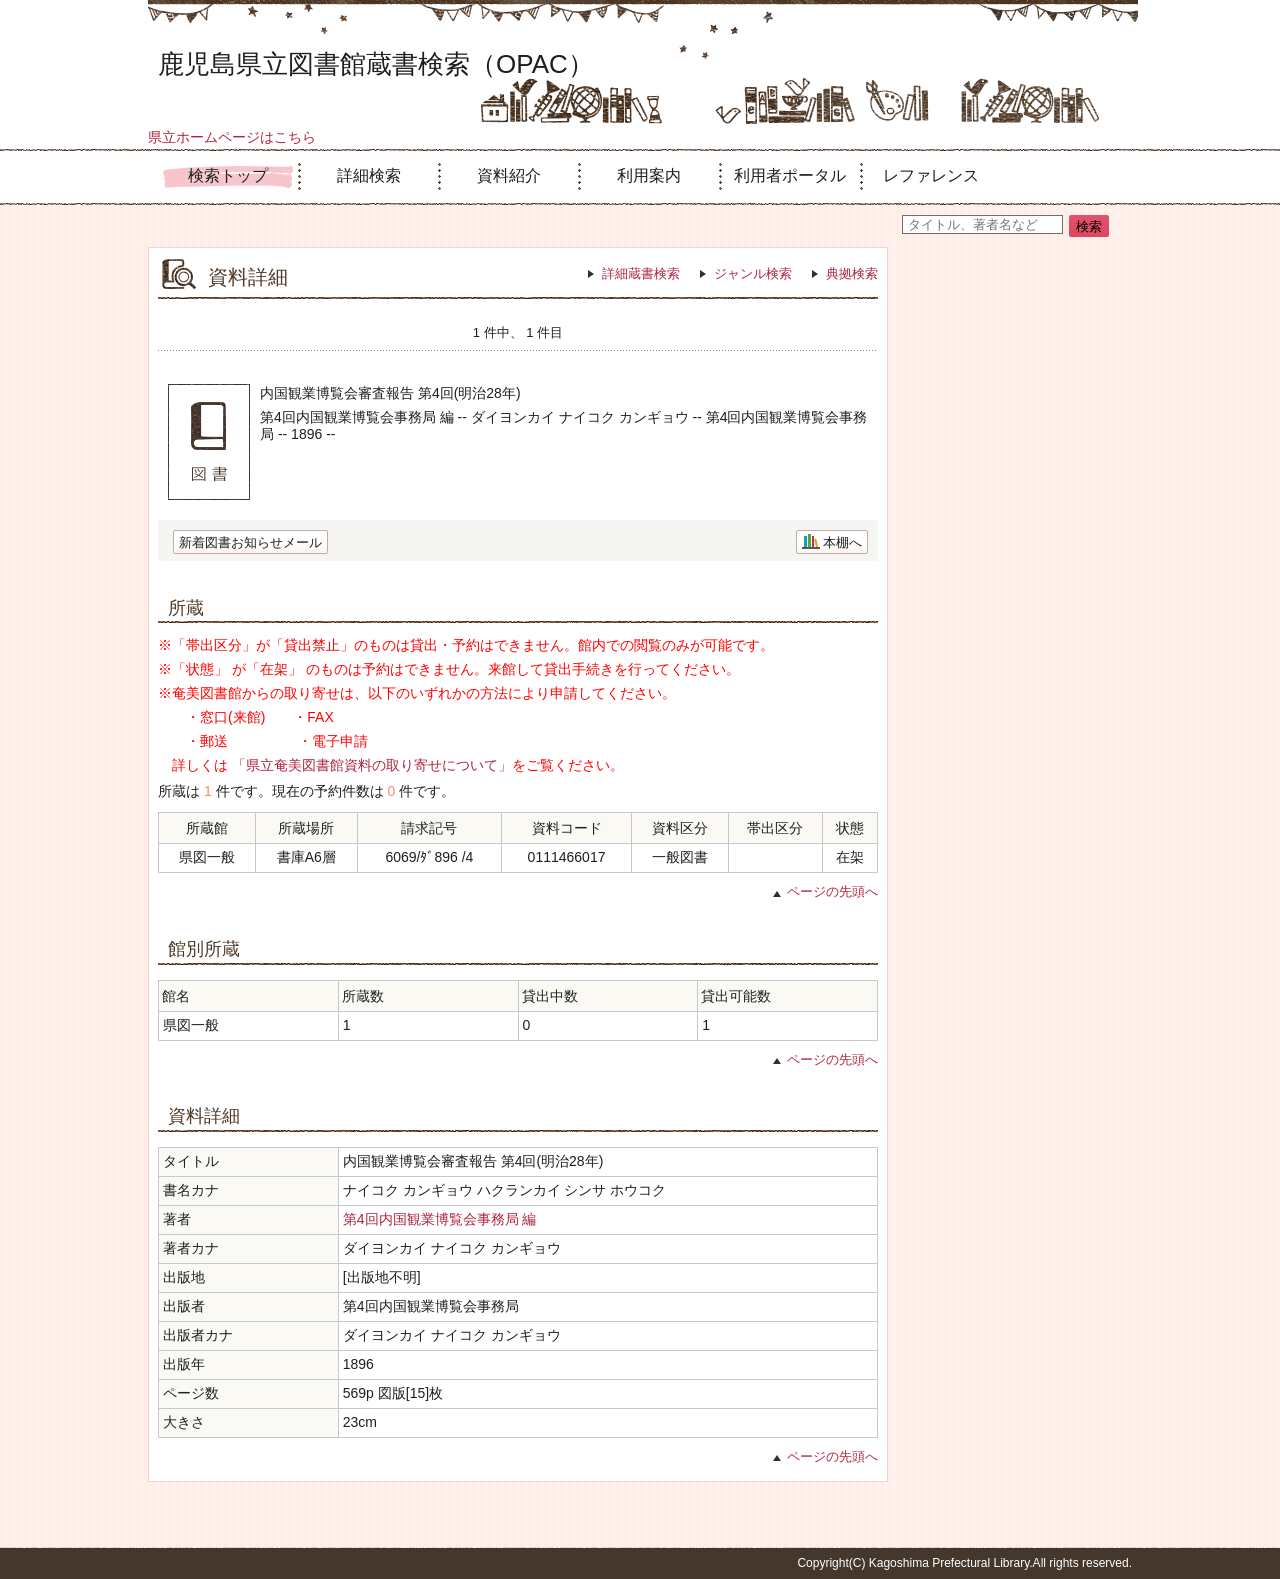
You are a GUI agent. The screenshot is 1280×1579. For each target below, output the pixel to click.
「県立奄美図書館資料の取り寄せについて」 (372, 765)
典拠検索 (852, 273)
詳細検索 (369, 175)
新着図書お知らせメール (250, 542)
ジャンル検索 (753, 273)
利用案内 (649, 175)
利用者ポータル (790, 175)
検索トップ (228, 175)
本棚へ (842, 542)
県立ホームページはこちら (232, 137)
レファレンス (931, 175)
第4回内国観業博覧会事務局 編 (440, 1219)
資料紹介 (509, 175)
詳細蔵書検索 (641, 273)
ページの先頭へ (832, 891)
